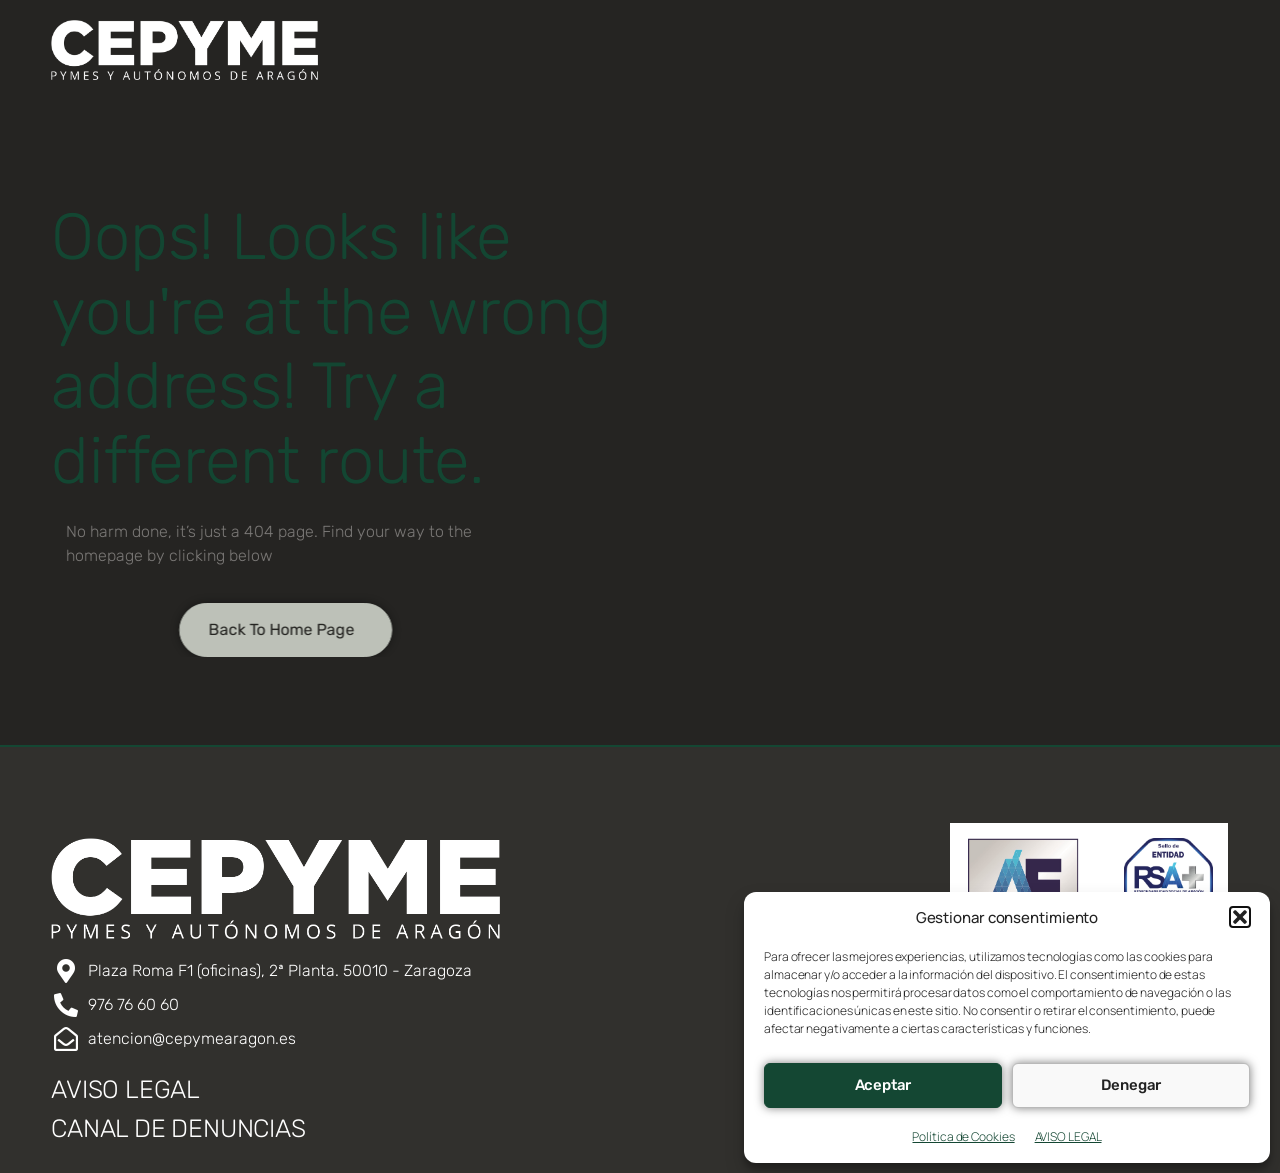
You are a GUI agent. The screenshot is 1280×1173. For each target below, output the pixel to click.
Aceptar (883, 1085)
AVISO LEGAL (1068, 1136)
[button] (1240, 917)
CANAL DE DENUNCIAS (178, 1128)
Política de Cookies (963, 1136)
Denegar (1131, 1085)
